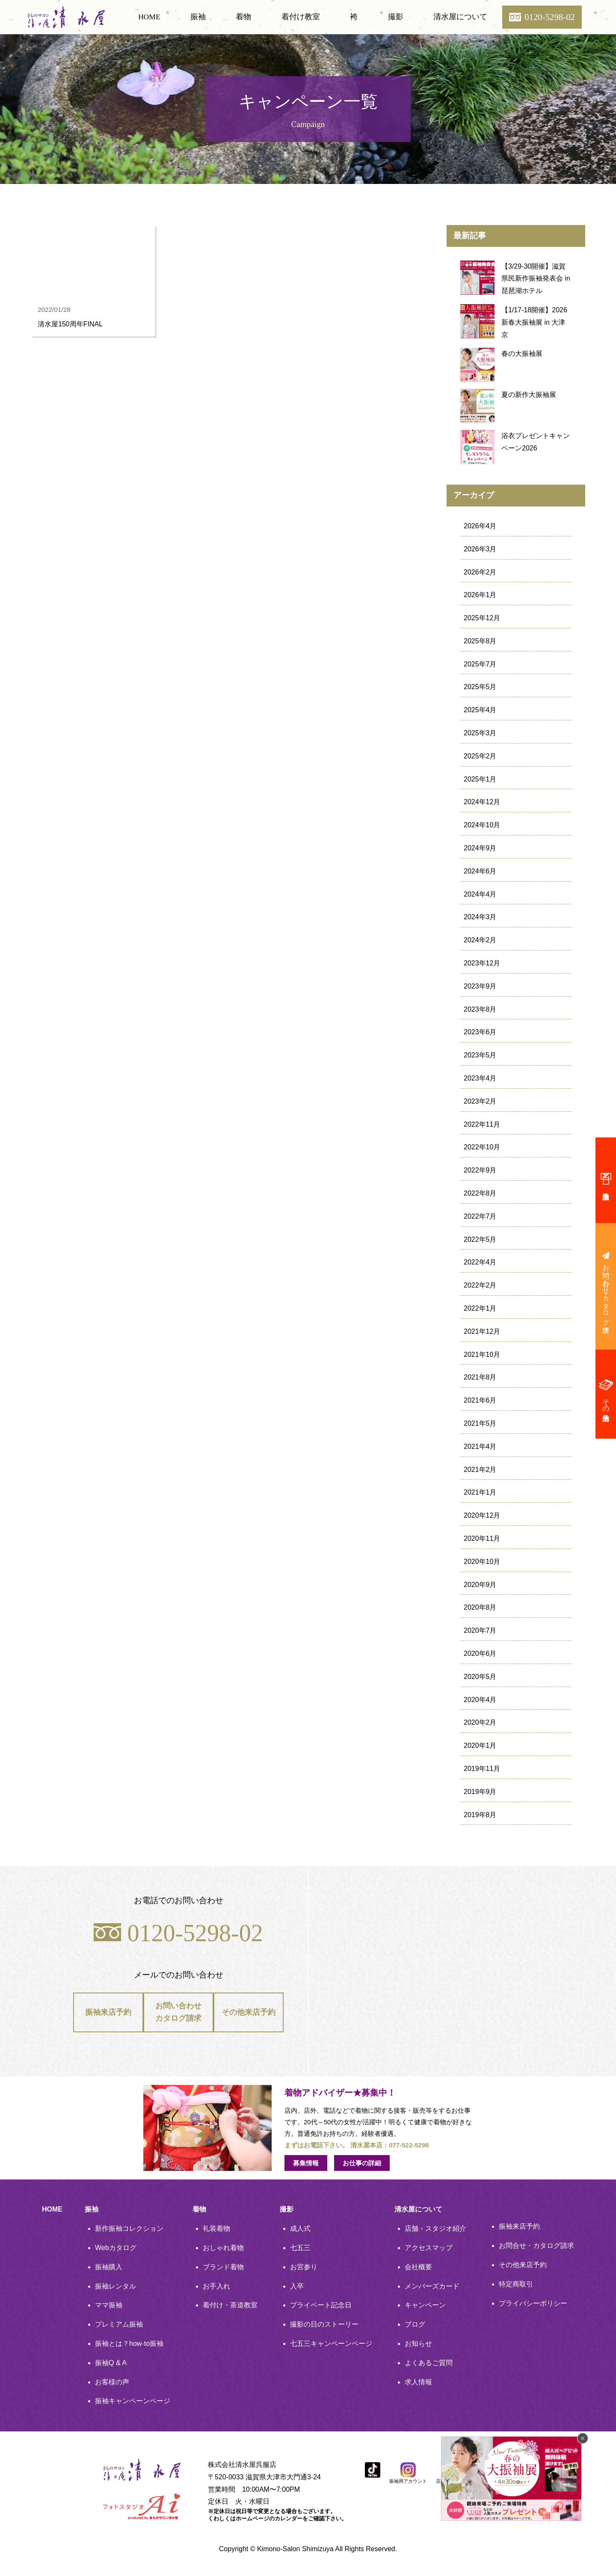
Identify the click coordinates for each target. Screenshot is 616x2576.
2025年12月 (482, 618)
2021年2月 (480, 1469)
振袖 (198, 16)
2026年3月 (480, 549)
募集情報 (306, 2163)
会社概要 (418, 2267)
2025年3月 (480, 733)
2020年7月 (480, 1630)
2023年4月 (480, 1078)
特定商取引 (516, 2284)
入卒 (297, 2286)
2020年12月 (482, 1515)
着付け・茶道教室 (230, 2305)
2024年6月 (480, 871)
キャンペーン (425, 2305)
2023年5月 (480, 1055)
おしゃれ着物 (223, 2247)
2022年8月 (480, 1193)
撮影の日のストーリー (324, 2324)
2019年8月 (480, 1814)
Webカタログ (115, 2247)
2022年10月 (482, 1147)
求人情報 (418, 2382)
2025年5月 (480, 686)
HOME (149, 16)
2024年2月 (480, 940)
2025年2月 (480, 756)
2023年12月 (482, 963)
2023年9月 (480, 986)
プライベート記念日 (321, 2305)
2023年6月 (480, 1032)
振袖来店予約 (108, 2014)
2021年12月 (482, 1331)
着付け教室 (300, 16)
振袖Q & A (111, 2362)
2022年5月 (480, 1239)
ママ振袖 (108, 2305)
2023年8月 (480, 1009)
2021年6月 (480, 1400)
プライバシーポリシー (533, 2303)
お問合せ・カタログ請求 (536, 2245)
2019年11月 (482, 1768)
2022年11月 (482, 1124)
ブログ (415, 2324)
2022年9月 (480, 1170)
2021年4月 (480, 1446)
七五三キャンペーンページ (331, 2343)
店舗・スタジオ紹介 (435, 2228)
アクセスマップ (429, 2247)
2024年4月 (480, 894)
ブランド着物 (223, 2267)
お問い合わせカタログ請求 (178, 2015)
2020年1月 (480, 1745)
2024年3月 (480, 917)
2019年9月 (480, 1791)
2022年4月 (480, 1262)
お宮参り (303, 2267)
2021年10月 (482, 1354)
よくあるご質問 (429, 2362)
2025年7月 (480, 664)
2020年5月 (480, 1676)
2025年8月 (480, 641)
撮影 (395, 16)
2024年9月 (480, 848)
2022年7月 (480, 1216)
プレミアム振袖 (119, 2324)
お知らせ (418, 2343)
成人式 (300, 2228)
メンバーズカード (432, 2286)
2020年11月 (482, 1538)
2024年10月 (482, 825)
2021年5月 (480, 1423)
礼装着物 (216, 2228)
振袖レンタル (115, 2286)
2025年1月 (480, 779)
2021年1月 (480, 1492)
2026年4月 (480, 526)
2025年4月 (480, 710)
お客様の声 (112, 2382)
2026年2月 (480, 572)
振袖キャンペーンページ (132, 2400)
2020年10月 (482, 1561)
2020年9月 (480, 1584)
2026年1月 (480, 594)
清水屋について (460, 16)
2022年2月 (480, 1285)
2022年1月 (480, 1308)
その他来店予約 (248, 2014)
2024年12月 (482, 801)
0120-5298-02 (178, 1933)
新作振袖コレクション (129, 2228)
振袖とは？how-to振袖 (129, 2343)
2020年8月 (480, 1607)
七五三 (300, 2247)
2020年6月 (480, 1653)
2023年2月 (480, 1101)
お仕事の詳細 (362, 2163)
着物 (243, 16)
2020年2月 (480, 1722)
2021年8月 (480, 1377)
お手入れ (216, 2286)
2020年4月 (480, 1699)
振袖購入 (108, 2267)
